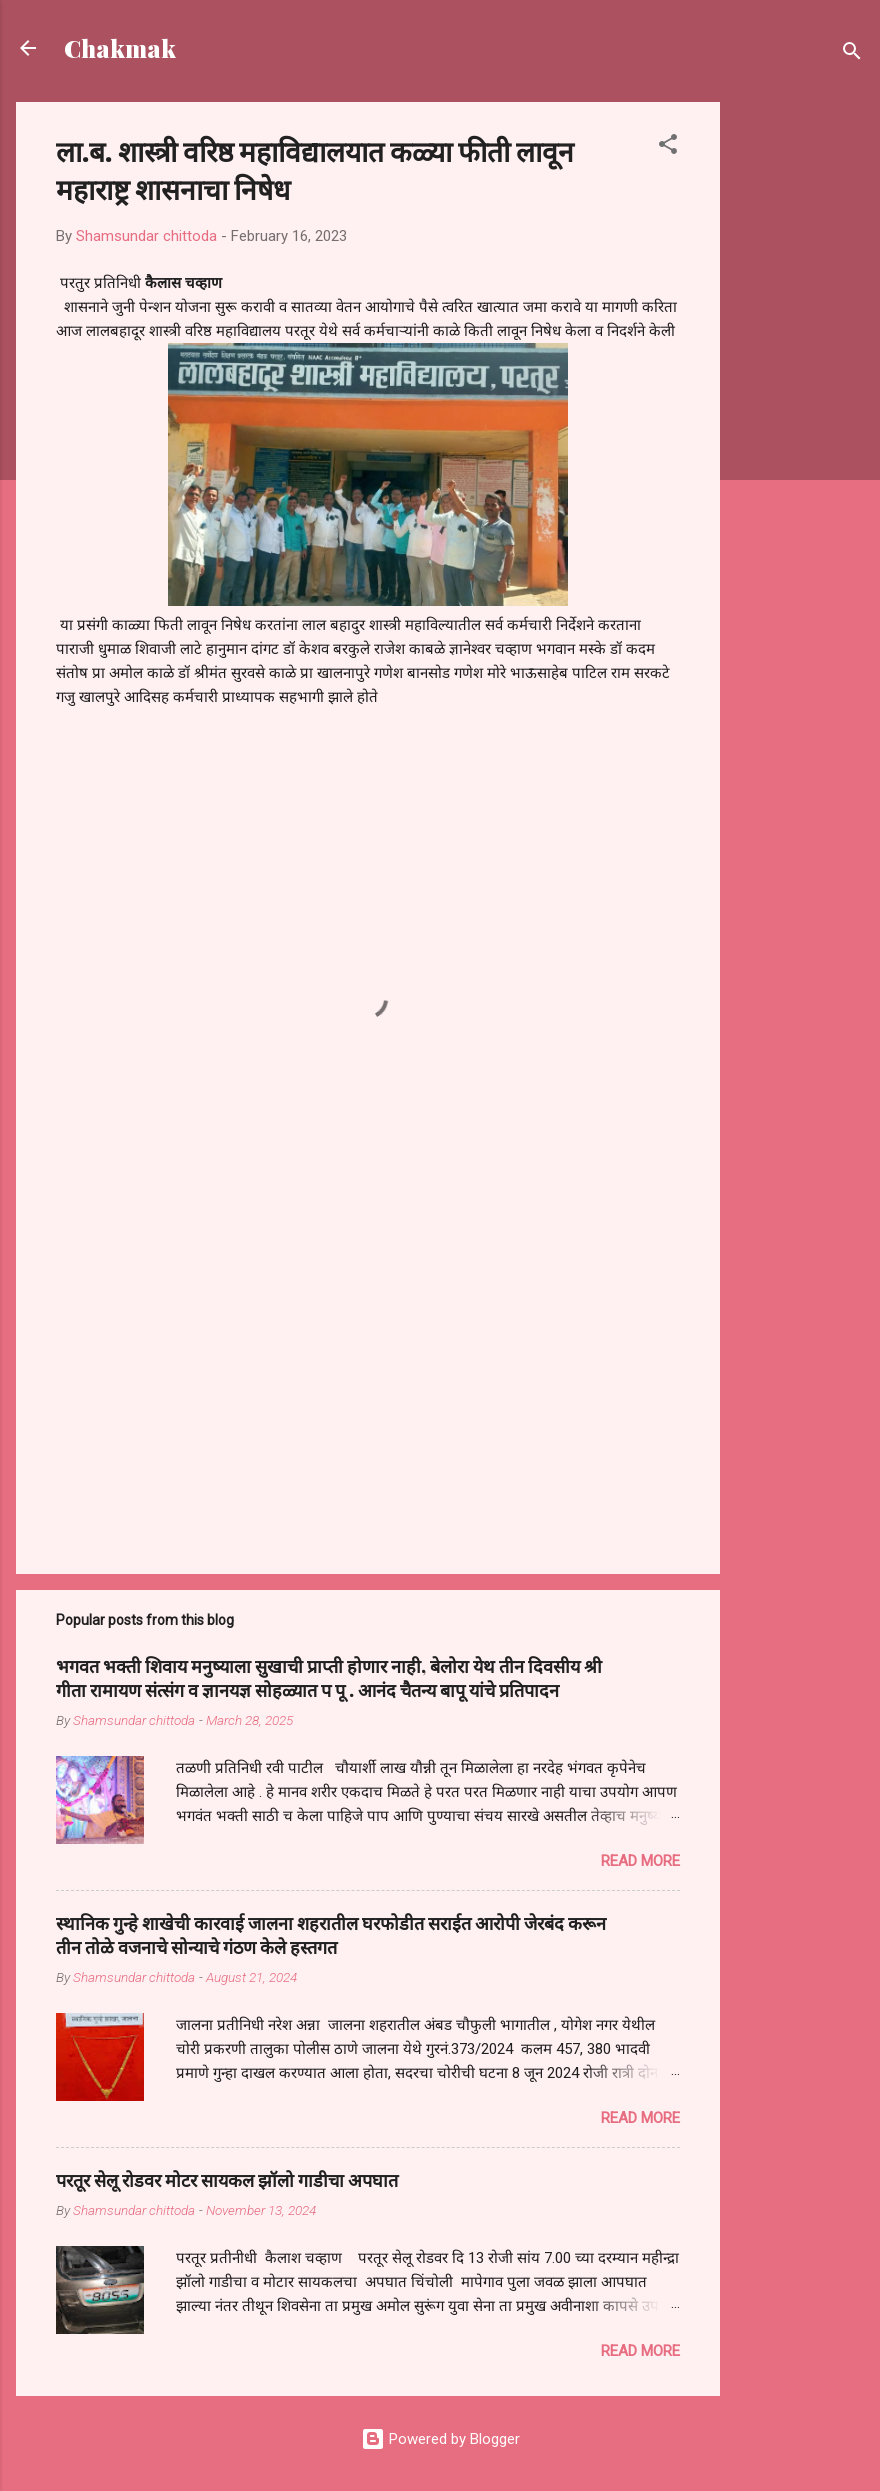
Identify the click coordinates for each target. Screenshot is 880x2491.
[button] (668, 147)
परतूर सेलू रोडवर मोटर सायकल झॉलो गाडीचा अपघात (227, 2180)
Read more (640, 1861)
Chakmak (120, 48)
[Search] (852, 54)
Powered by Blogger (440, 2439)
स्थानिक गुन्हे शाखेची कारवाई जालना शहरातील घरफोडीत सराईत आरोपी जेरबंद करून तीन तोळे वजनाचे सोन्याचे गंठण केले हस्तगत (331, 1935)
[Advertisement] (800, 402)
